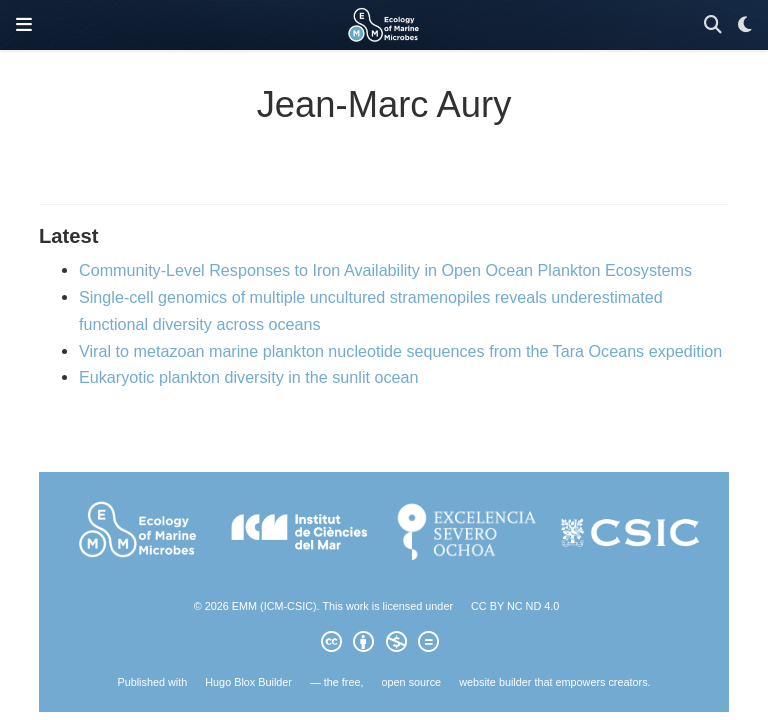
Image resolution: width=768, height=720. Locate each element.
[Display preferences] (745, 25)
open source (412, 682)
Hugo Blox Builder (248, 682)
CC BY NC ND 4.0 (515, 606)
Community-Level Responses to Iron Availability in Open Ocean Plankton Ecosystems (385, 270)
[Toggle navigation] (24, 25)
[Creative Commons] (383, 645)
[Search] (713, 25)
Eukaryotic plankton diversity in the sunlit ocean (248, 377)
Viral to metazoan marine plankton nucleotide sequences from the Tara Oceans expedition (400, 351)
